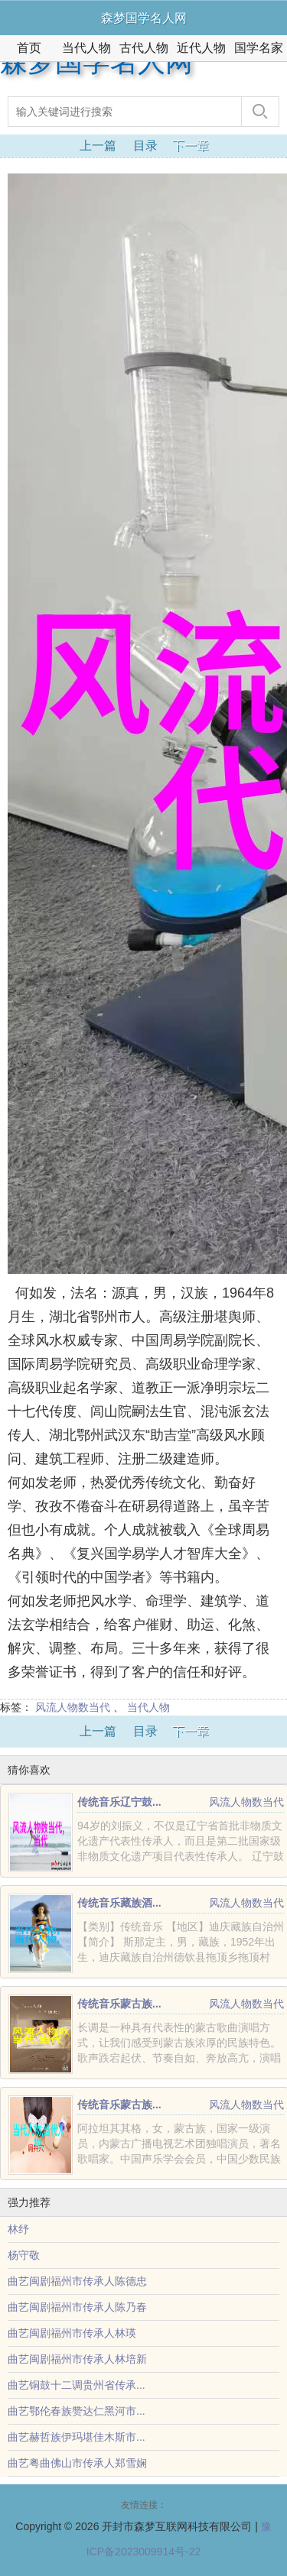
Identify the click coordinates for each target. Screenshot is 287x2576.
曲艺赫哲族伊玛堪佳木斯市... (76, 2437)
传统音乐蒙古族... (119, 2004)
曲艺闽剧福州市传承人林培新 (77, 2359)
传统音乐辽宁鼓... (119, 1802)
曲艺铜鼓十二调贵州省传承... (76, 2385)
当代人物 (86, 47)
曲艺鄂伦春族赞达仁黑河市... (76, 2411)
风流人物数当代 (72, 1707)
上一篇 (98, 145)
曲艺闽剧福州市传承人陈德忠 (77, 2281)
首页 (29, 47)
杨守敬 (24, 2255)
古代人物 (143, 47)
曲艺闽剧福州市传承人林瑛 (72, 2333)
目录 (145, 145)
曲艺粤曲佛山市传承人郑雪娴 (77, 2463)
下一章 (190, 145)
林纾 (18, 2229)
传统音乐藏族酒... (119, 1903)
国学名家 (258, 47)
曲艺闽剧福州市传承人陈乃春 (77, 2307)
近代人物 (201, 47)
